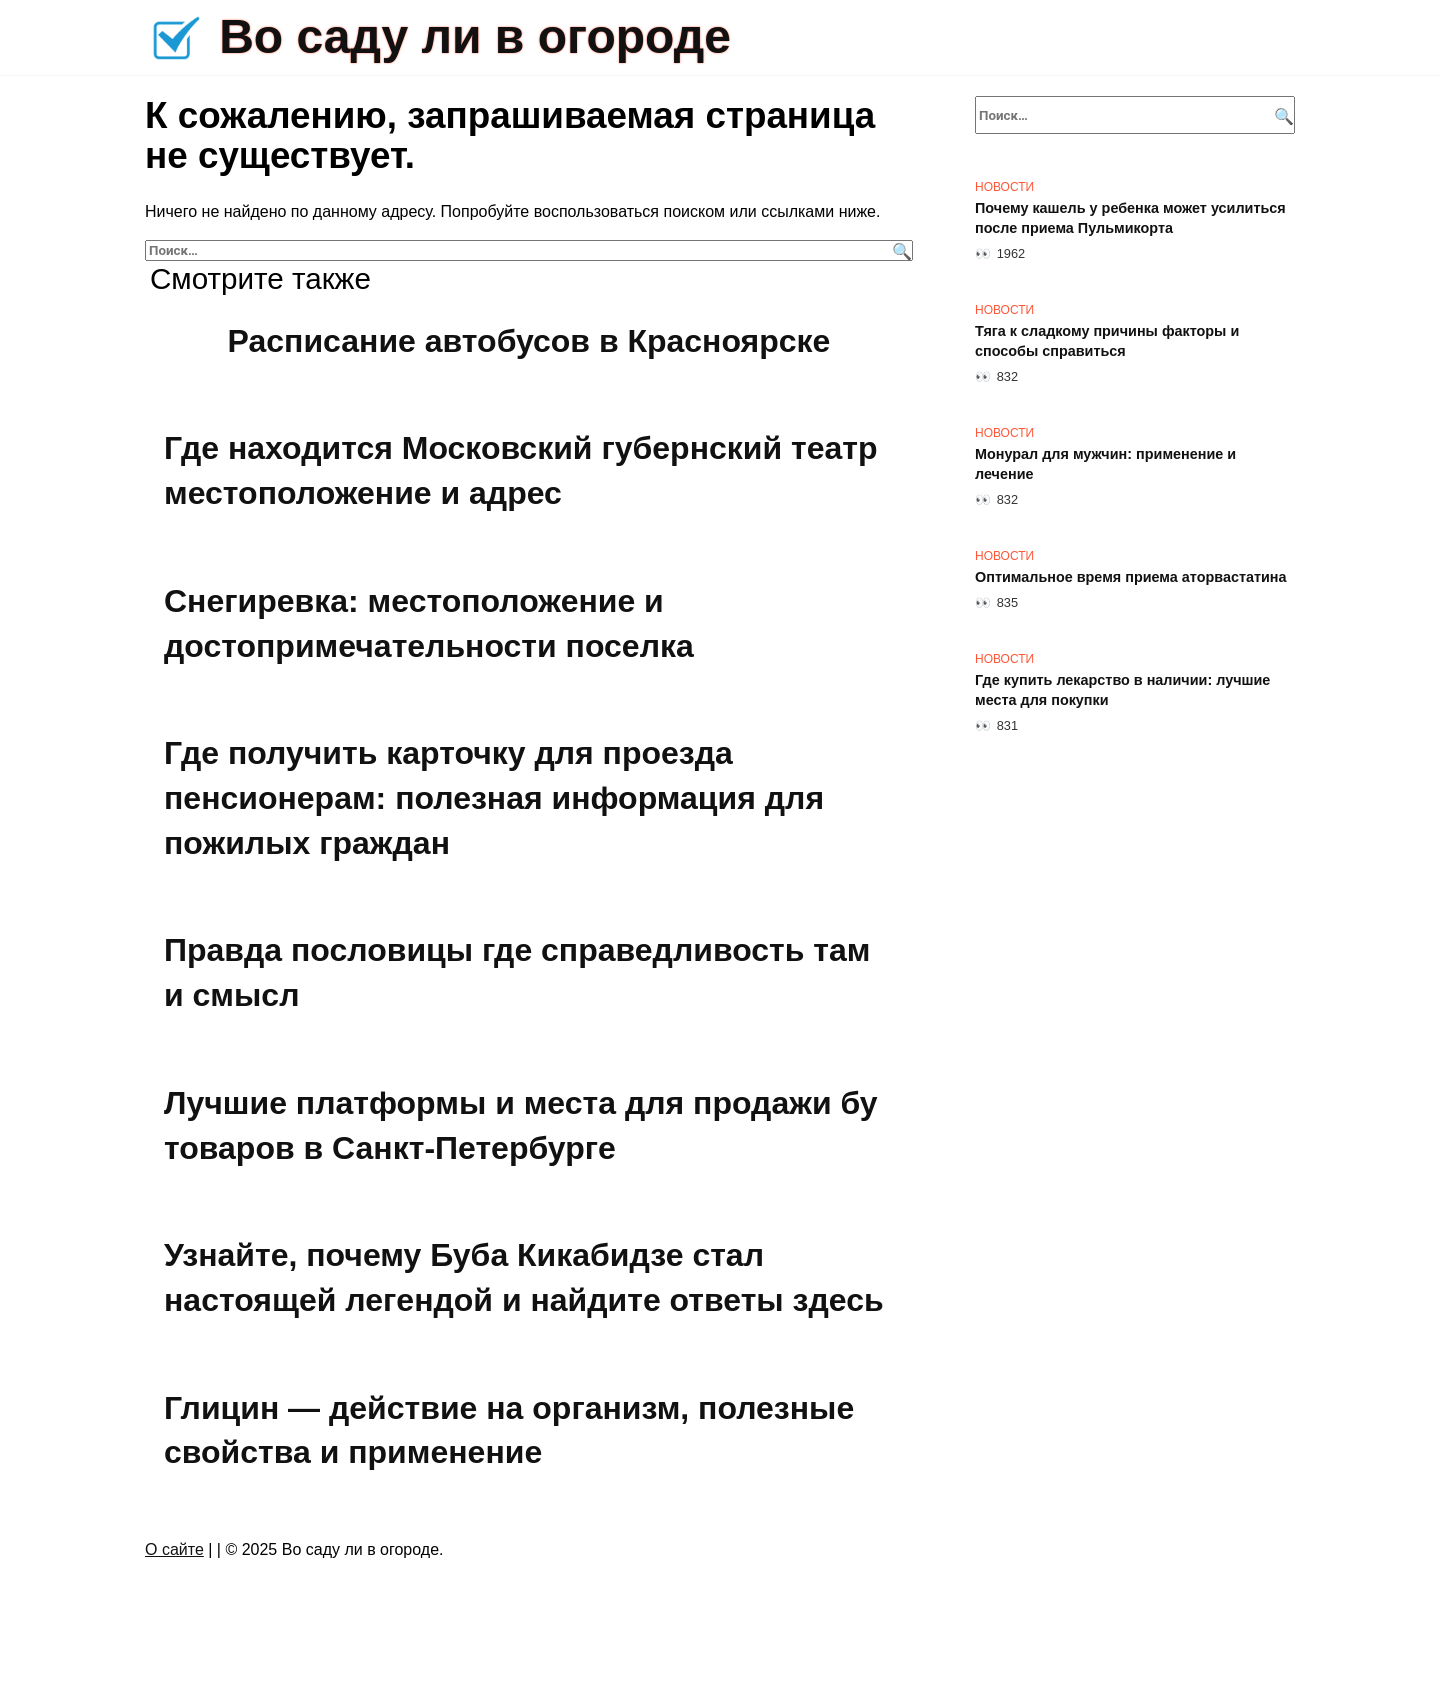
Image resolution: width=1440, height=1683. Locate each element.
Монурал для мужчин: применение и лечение (1105, 464)
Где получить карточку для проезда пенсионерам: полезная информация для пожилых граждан (494, 798)
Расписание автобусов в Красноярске (529, 341)
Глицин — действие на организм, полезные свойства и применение (509, 1430)
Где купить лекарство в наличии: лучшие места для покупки (1122, 690)
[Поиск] (899, 250)
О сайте (174, 1549)
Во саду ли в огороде (475, 36)
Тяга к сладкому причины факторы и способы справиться (1107, 341)
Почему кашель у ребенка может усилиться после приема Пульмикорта (1130, 218)
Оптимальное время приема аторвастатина (1131, 577)
